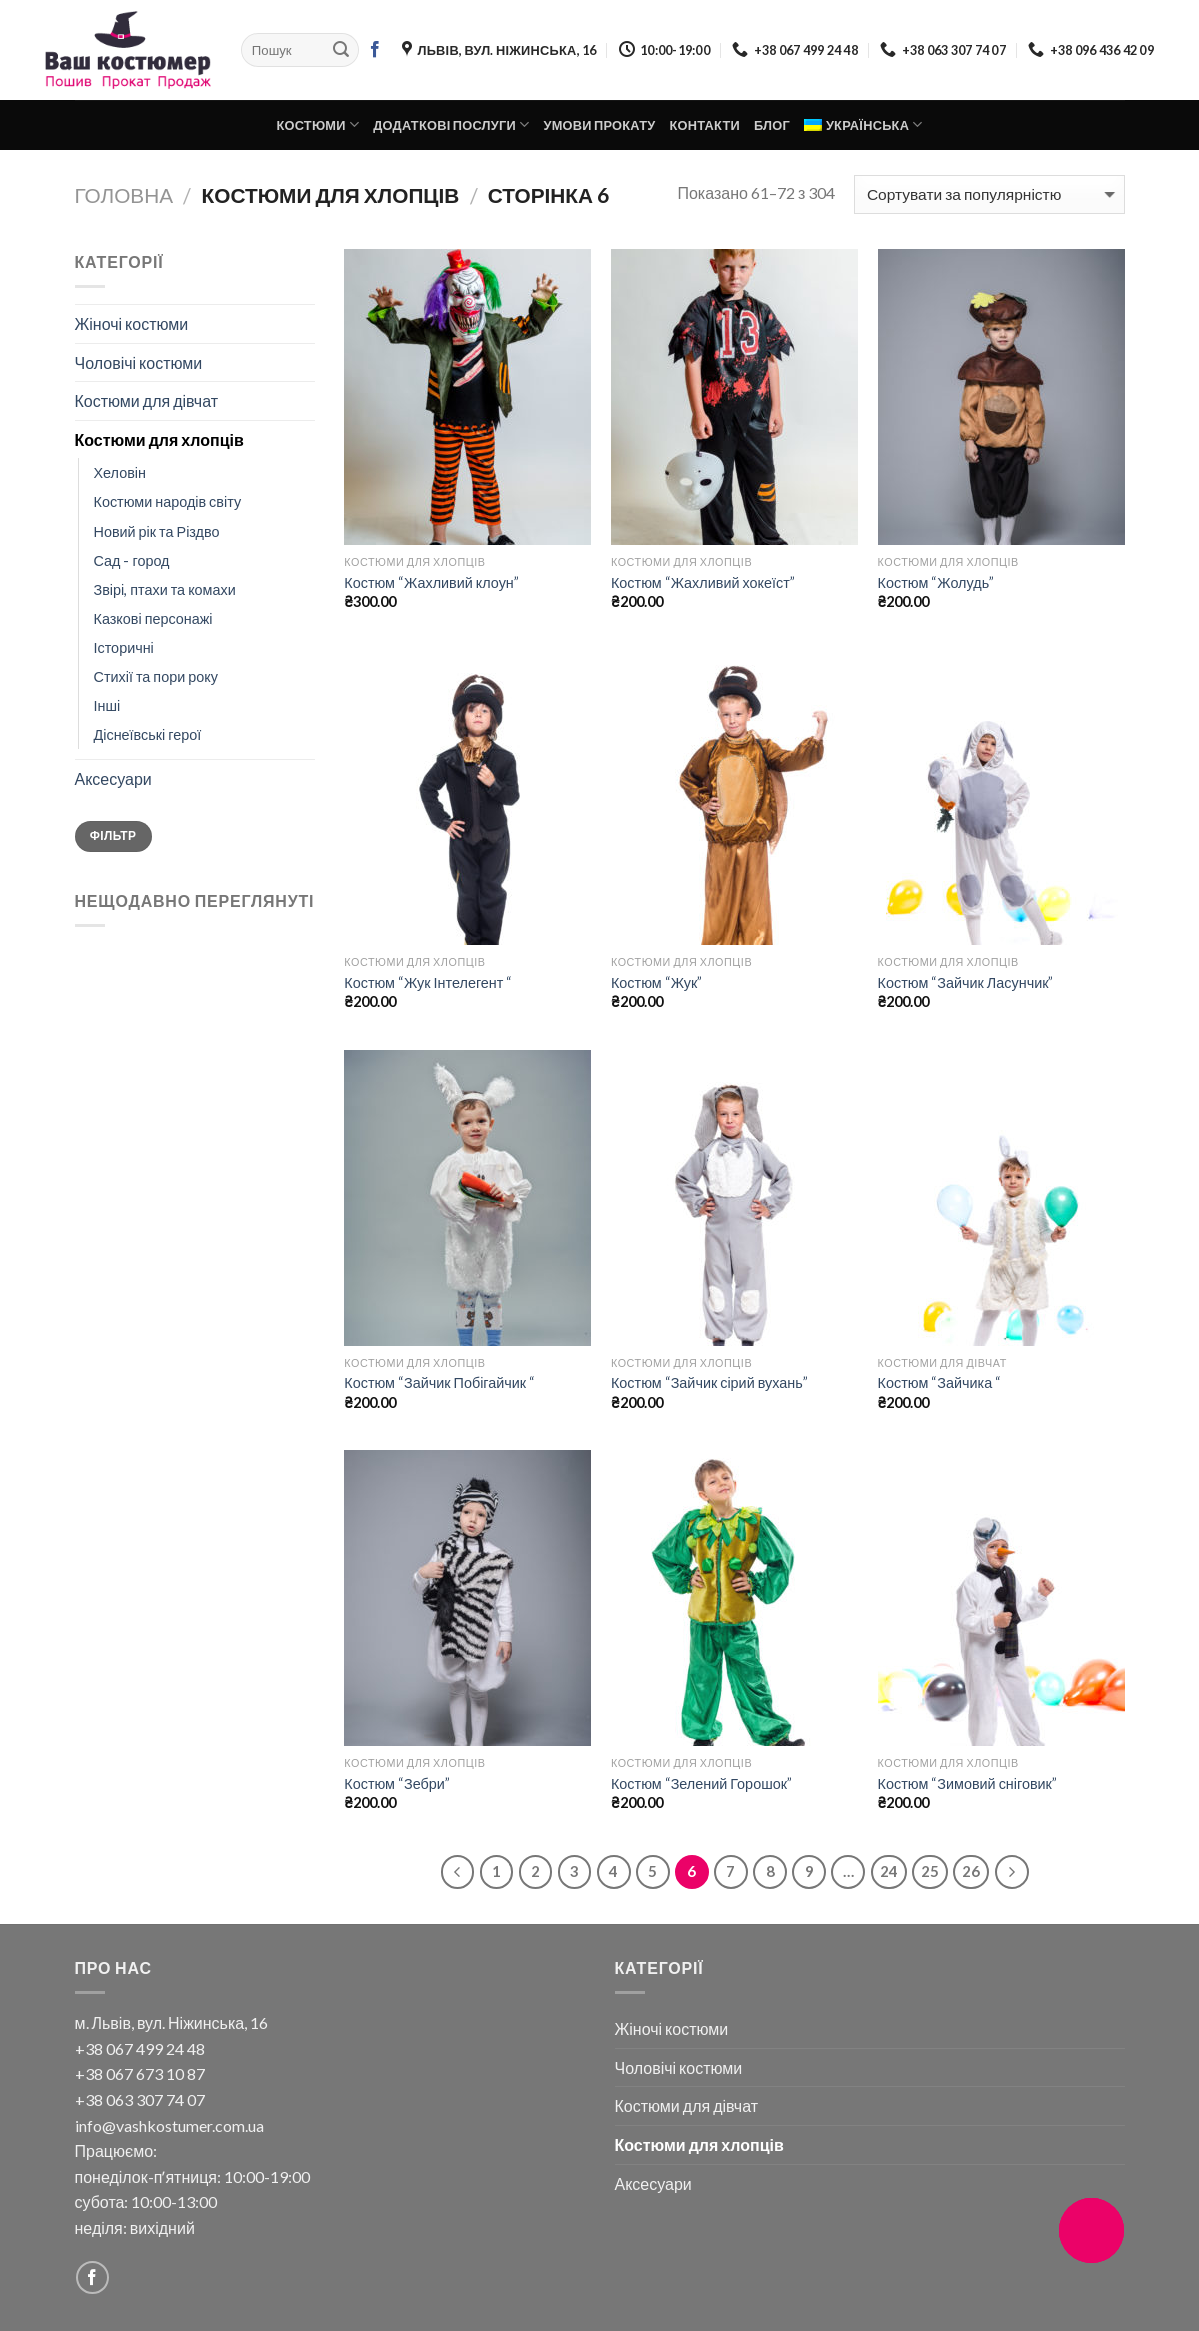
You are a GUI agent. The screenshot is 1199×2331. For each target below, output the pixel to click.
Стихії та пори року (156, 676)
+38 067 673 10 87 (140, 2073)
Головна (124, 194)
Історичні (124, 647)
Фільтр (113, 835)
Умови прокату (599, 125)
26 (971, 1871)
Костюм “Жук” (656, 982)
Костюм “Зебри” (397, 1783)
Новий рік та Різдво (157, 531)
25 (930, 1871)
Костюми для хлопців (159, 439)
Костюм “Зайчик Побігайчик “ (439, 1382)
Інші (107, 705)
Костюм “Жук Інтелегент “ (428, 982)
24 (889, 1871)
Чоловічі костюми (139, 362)
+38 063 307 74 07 (140, 2099)
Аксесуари (113, 778)
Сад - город (132, 560)
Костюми (317, 124)
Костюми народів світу (168, 501)
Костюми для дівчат (147, 400)
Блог (772, 125)
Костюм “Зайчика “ (940, 1382)
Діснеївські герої (148, 734)
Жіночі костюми (132, 323)
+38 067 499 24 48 (140, 2048)
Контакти (705, 125)
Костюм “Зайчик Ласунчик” (966, 982)
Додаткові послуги (451, 124)
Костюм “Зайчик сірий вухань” (709, 1382)
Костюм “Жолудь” (936, 582)
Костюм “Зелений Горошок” (701, 1783)
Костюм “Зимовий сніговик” (967, 1783)
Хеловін (120, 472)
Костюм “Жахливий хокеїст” (703, 582)
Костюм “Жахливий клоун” (431, 582)
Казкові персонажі (153, 618)
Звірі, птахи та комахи (165, 589)
